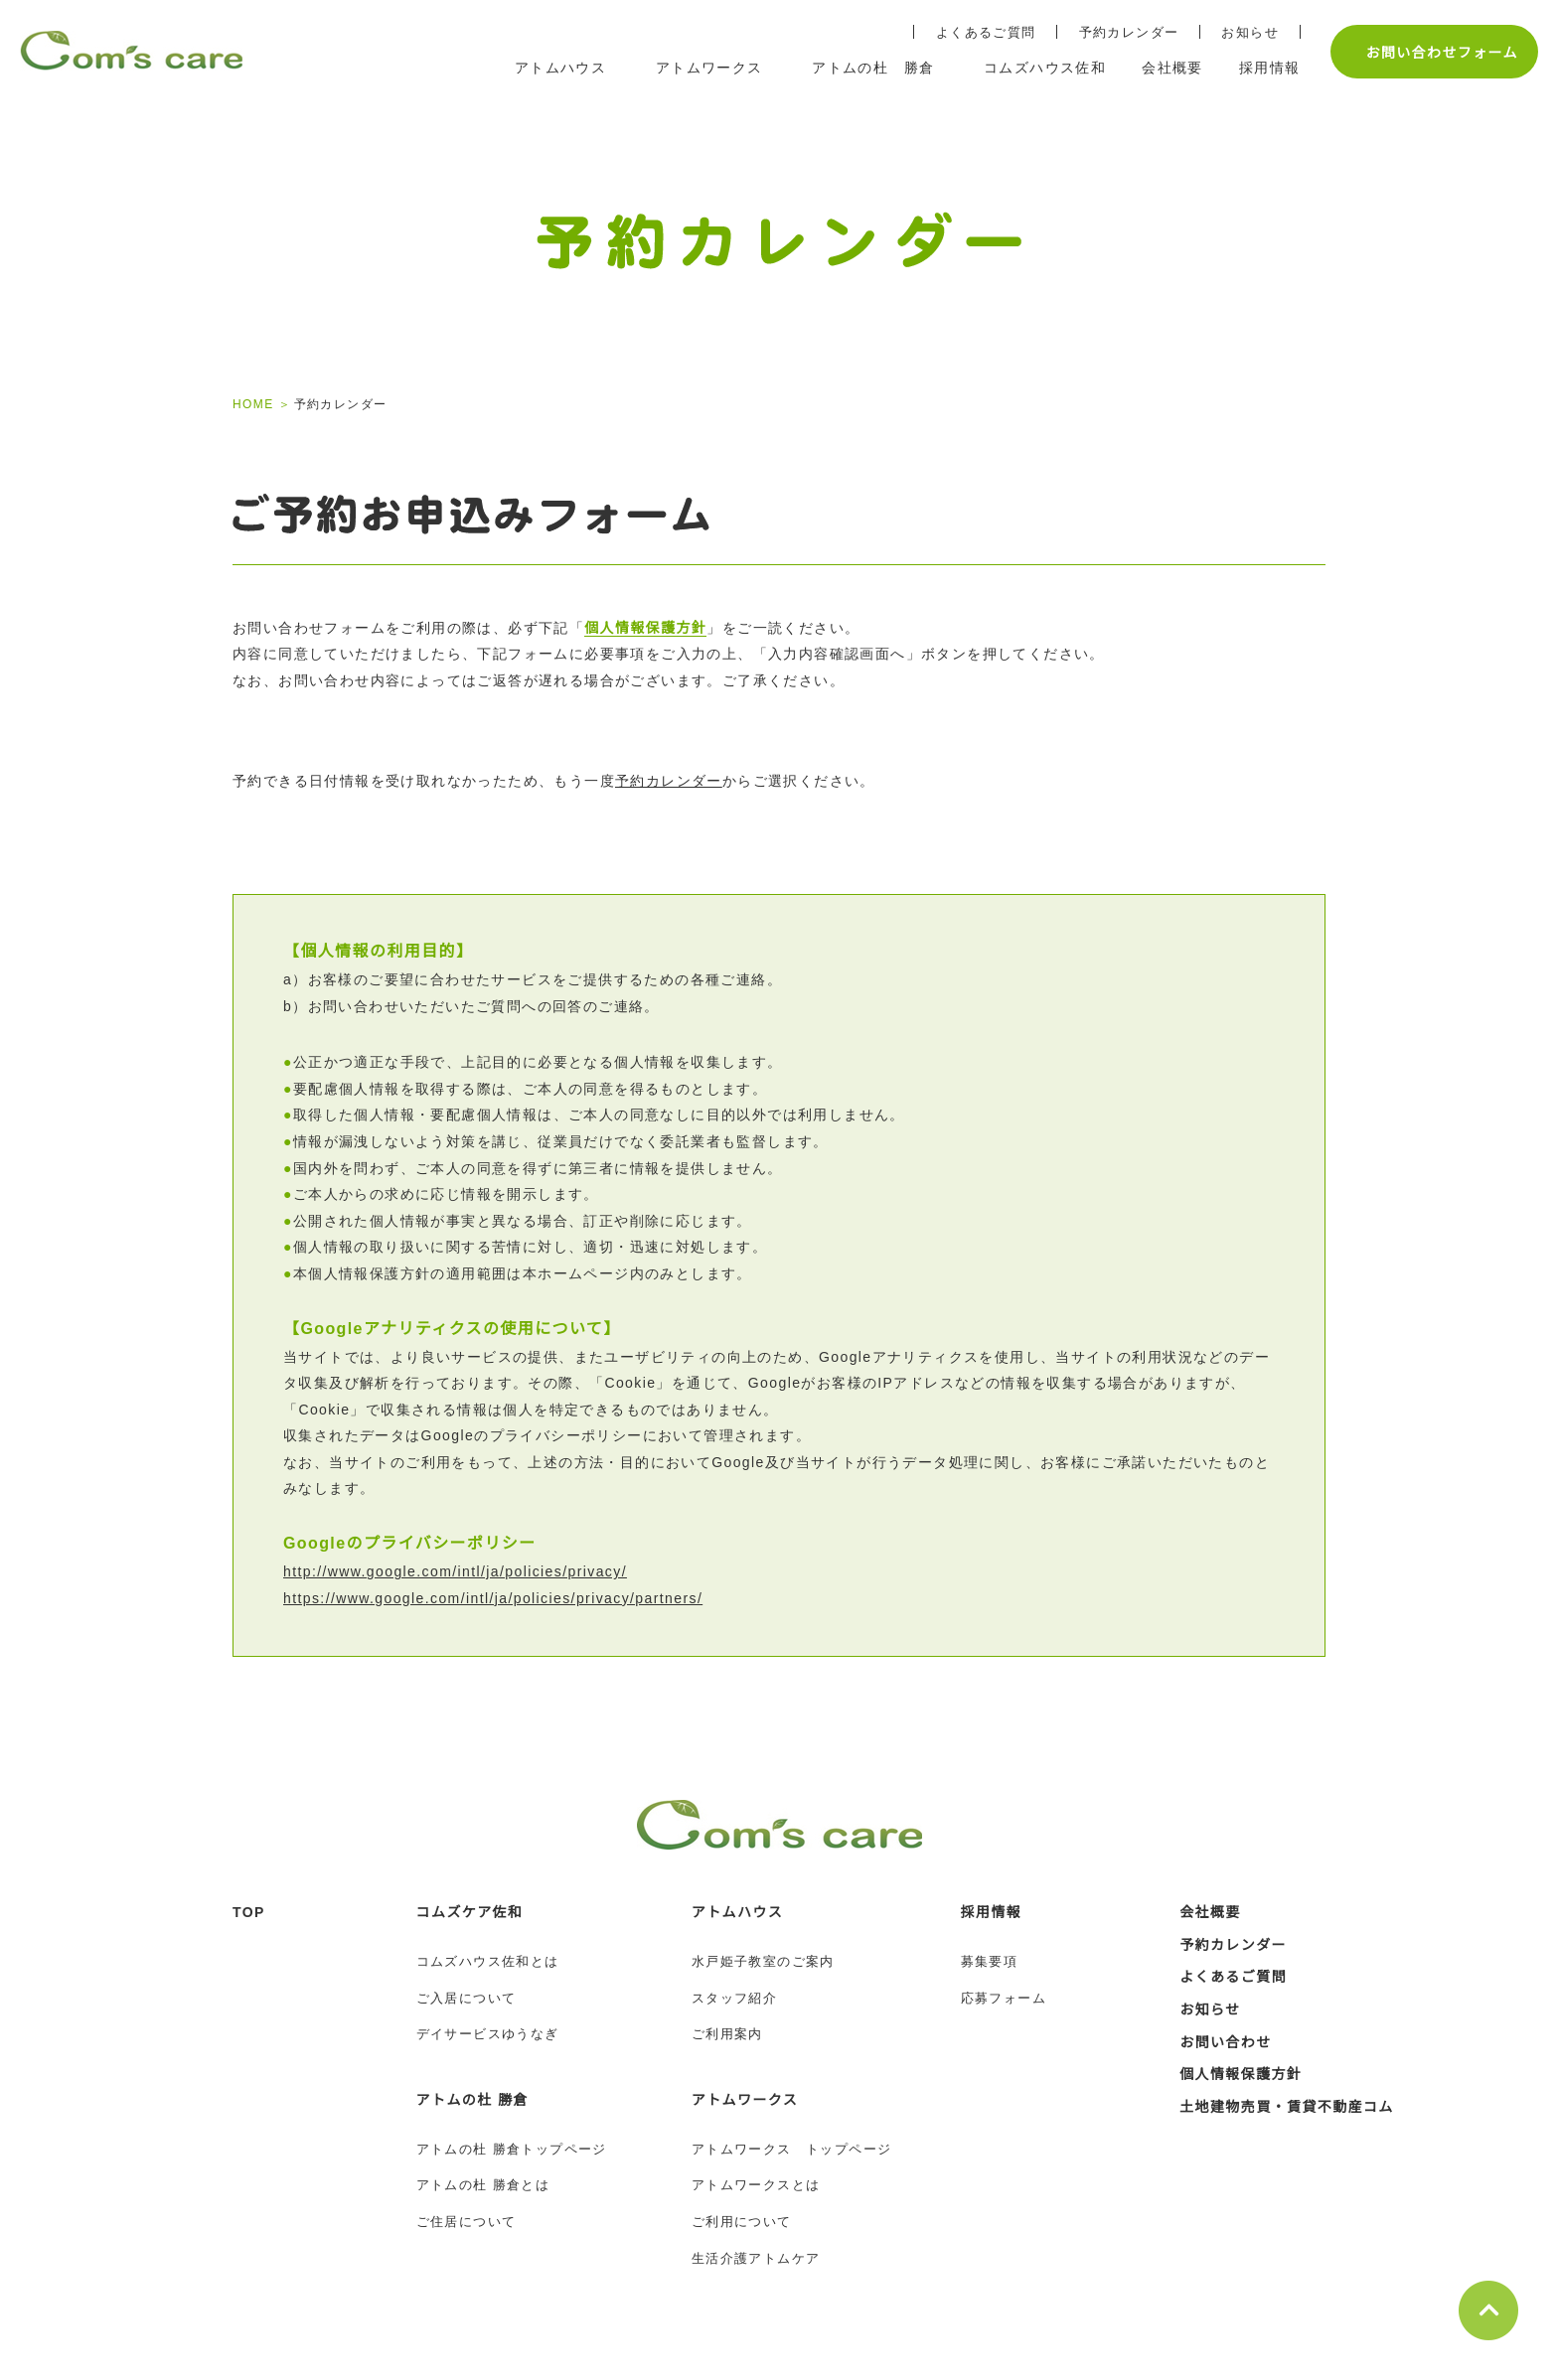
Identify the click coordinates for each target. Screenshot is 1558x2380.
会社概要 (1210, 1912)
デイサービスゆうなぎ (487, 2033)
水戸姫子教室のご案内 (763, 1961)
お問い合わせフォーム (1431, 52)
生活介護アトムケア (756, 2258)
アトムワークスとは (756, 2184)
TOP (249, 1912)
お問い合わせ (1225, 2042)
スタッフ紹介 (734, 1998)
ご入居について (466, 1998)
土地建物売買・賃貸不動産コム (1286, 2107)
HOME (252, 403)
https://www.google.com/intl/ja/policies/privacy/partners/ (516, 1598)
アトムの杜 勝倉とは (482, 2184)
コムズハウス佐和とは (487, 1961)
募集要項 (989, 1961)
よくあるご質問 (976, 32)
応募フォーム (1003, 1998)
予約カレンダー (1119, 32)
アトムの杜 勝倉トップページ (511, 2149)
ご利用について (742, 2221)
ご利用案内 (727, 2033)
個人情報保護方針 (645, 628)
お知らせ (1240, 32)
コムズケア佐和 (470, 1912)
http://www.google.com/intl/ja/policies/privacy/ (474, 1571)
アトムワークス (745, 2100)
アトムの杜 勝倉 (472, 2100)
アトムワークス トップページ (792, 2149)
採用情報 (991, 1912)
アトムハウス (737, 1912)
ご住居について (466, 2221)
